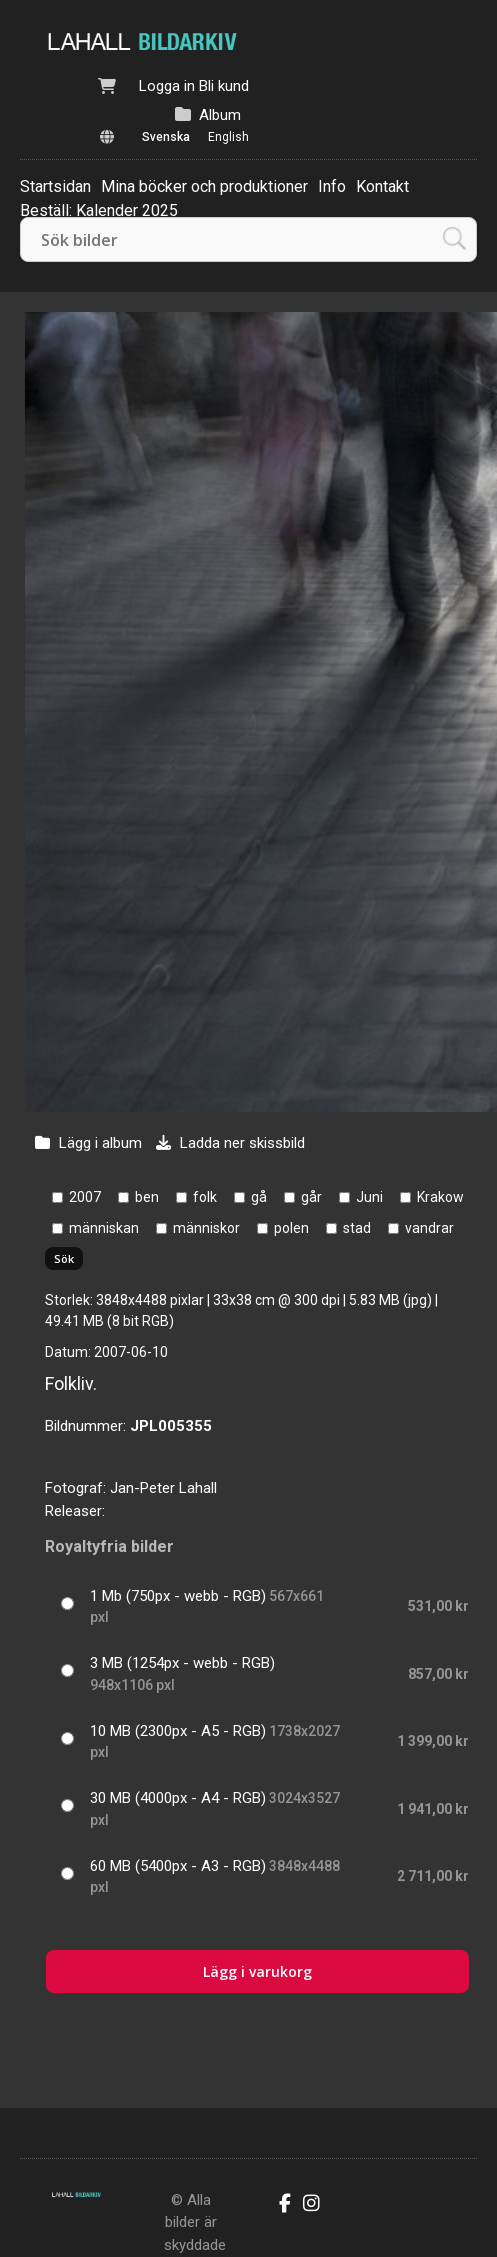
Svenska (166, 137)
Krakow (440, 1197)
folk (205, 1197)
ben (147, 1197)
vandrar (429, 1228)
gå (259, 1197)
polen (291, 1228)
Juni (369, 1197)
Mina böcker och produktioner (204, 186)
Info (332, 186)
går (311, 1197)
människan (104, 1228)
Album (220, 115)
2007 (85, 1197)
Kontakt (382, 186)
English (228, 137)
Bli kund (224, 86)
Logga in (167, 86)
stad (357, 1228)
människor (206, 1228)
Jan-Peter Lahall (163, 1488)
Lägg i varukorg (257, 1971)
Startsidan (55, 186)
